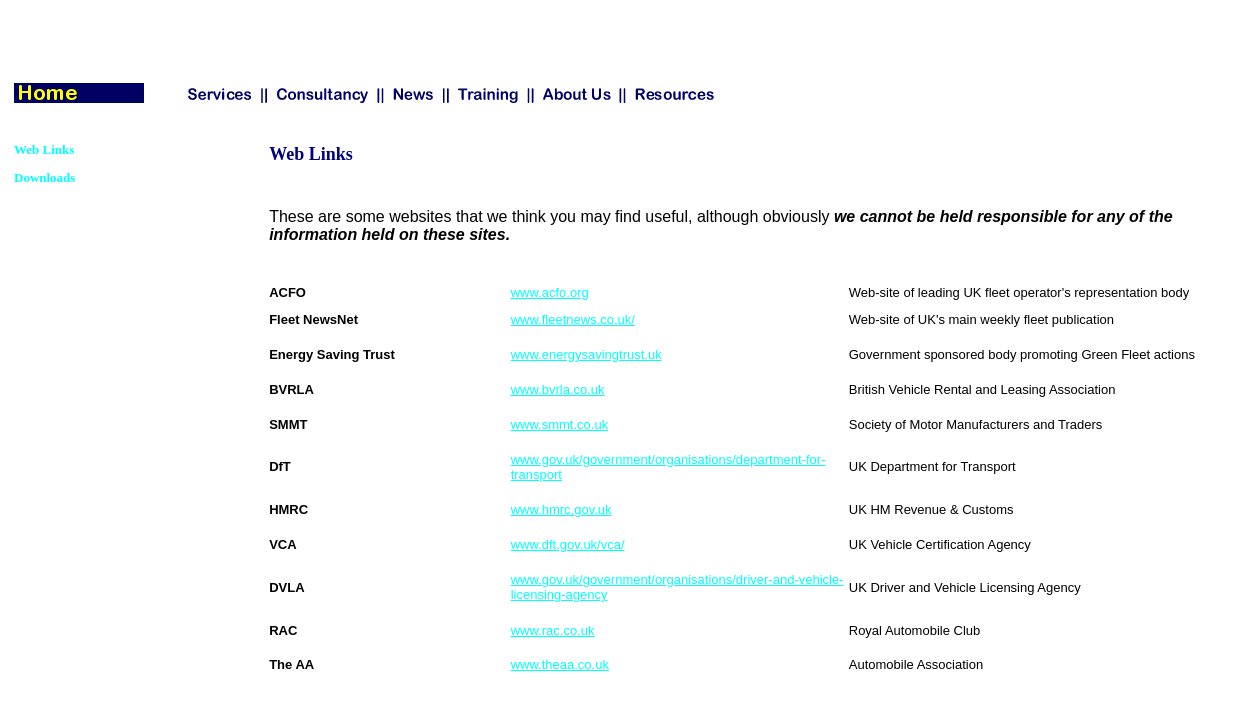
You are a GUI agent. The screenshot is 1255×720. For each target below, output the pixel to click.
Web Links (44, 149)
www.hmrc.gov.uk (561, 509)
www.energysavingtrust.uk (586, 354)
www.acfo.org (550, 292)
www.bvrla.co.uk (558, 389)
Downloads (44, 177)
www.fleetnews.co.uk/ (573, 319)
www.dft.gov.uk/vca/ (568, 544)
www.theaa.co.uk (560, 664)
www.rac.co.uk (553, 630)
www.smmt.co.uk (560, 424)
